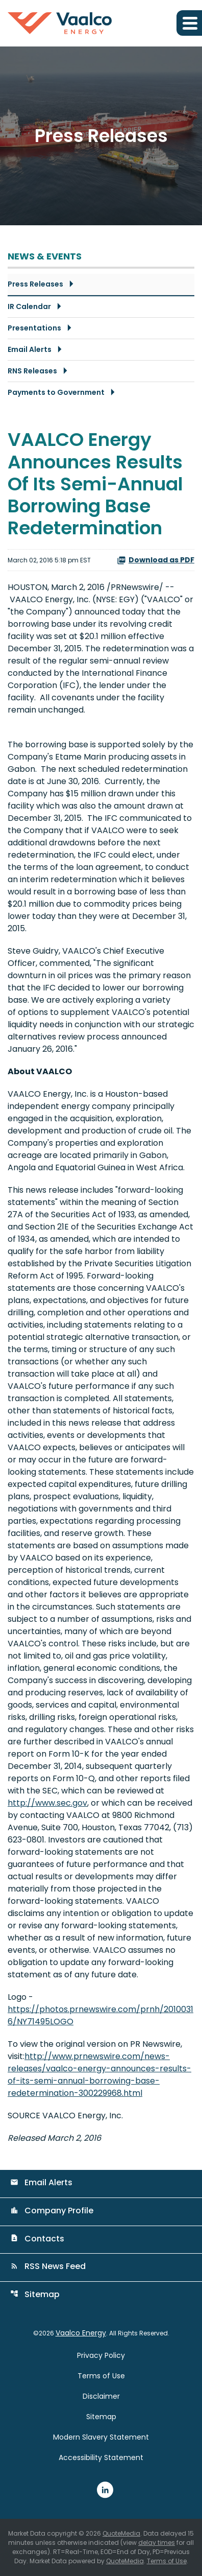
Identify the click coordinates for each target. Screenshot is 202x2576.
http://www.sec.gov (47, 1803)
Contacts (37, 2238)
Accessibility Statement (101, 2457)
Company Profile (51, 2210)
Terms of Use (101, 2375)
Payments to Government (56, 392)
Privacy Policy (101, 2355)
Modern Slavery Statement (101, 2437)
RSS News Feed (48, 2266)
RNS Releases (32, 371)
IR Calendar (29, 306)
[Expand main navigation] (189, 23)
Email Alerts (30, 349)
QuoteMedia (121, 2533)
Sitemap (35, 2294)
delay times (156, 2542)
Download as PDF (155, 560)
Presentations (34, 328)
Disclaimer (101, 2396)
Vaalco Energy (81, 2333)
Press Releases (35, 284)
